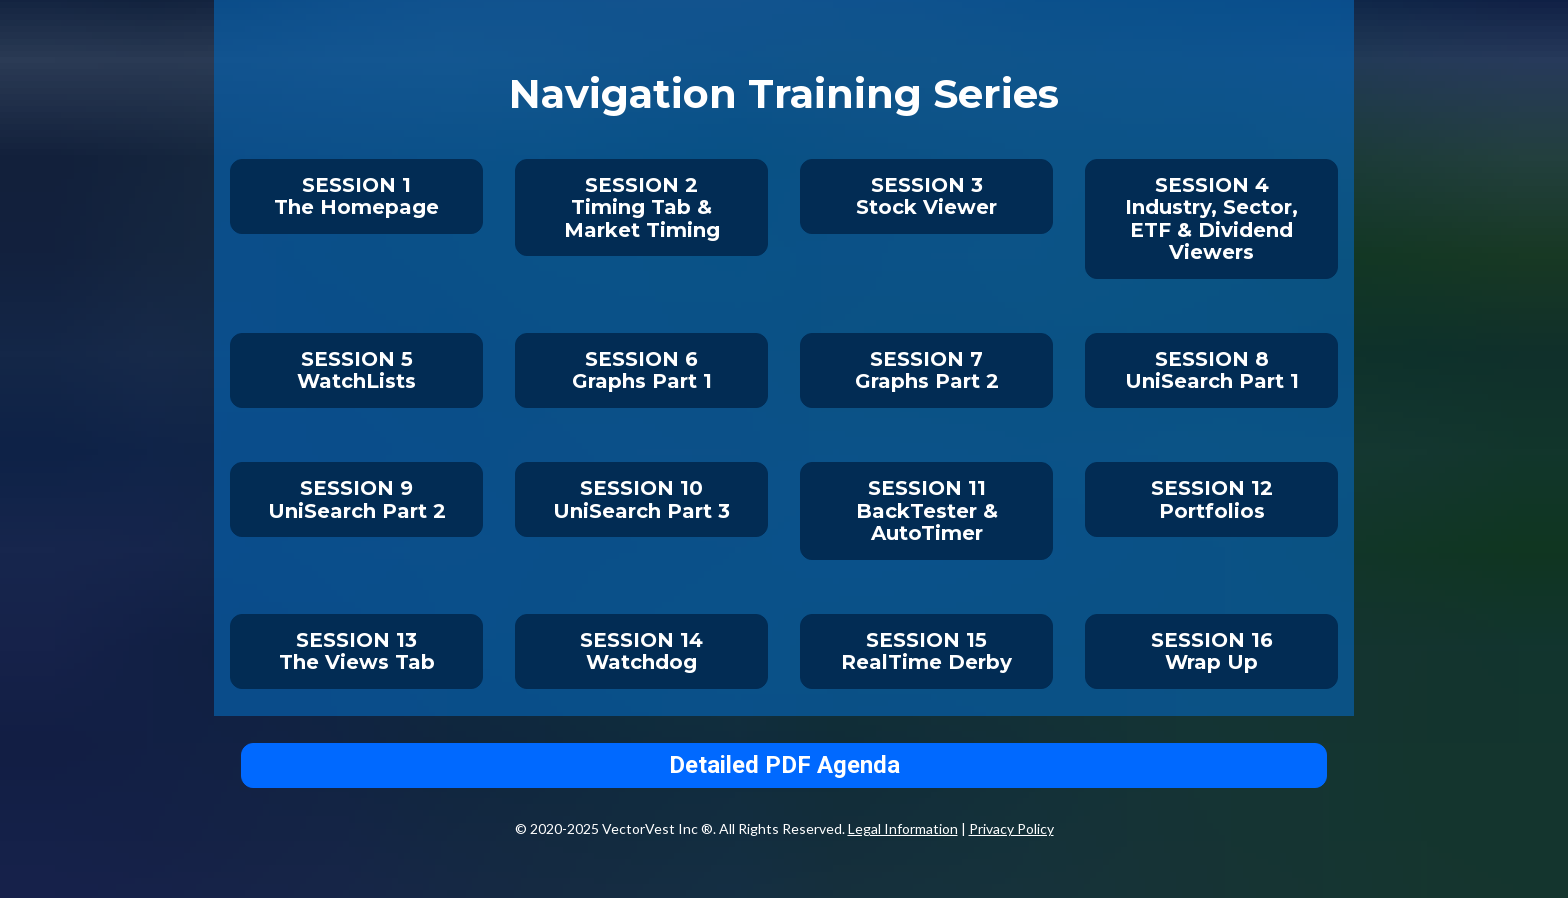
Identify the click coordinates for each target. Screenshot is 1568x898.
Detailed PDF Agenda (784, 765)
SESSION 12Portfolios (1212, 499)
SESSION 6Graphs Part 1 (642, 370)
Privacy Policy (1011, 828)
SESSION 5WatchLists (356, 370)
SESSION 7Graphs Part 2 (927, 370)
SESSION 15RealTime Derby (926, 651)
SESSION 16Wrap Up (1212, 651)
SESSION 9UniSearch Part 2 (357, 499)
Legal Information (903, 828)
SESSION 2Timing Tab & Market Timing (642, 207)
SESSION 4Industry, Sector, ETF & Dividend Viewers (1211, 219)
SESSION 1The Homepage (356, 196)
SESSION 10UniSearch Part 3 (641, 499)
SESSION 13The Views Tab (357, 651)
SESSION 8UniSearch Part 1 (1212, 370)
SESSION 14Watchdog (641, 651)
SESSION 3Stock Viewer (926, 196)
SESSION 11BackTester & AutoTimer (927, 510)
